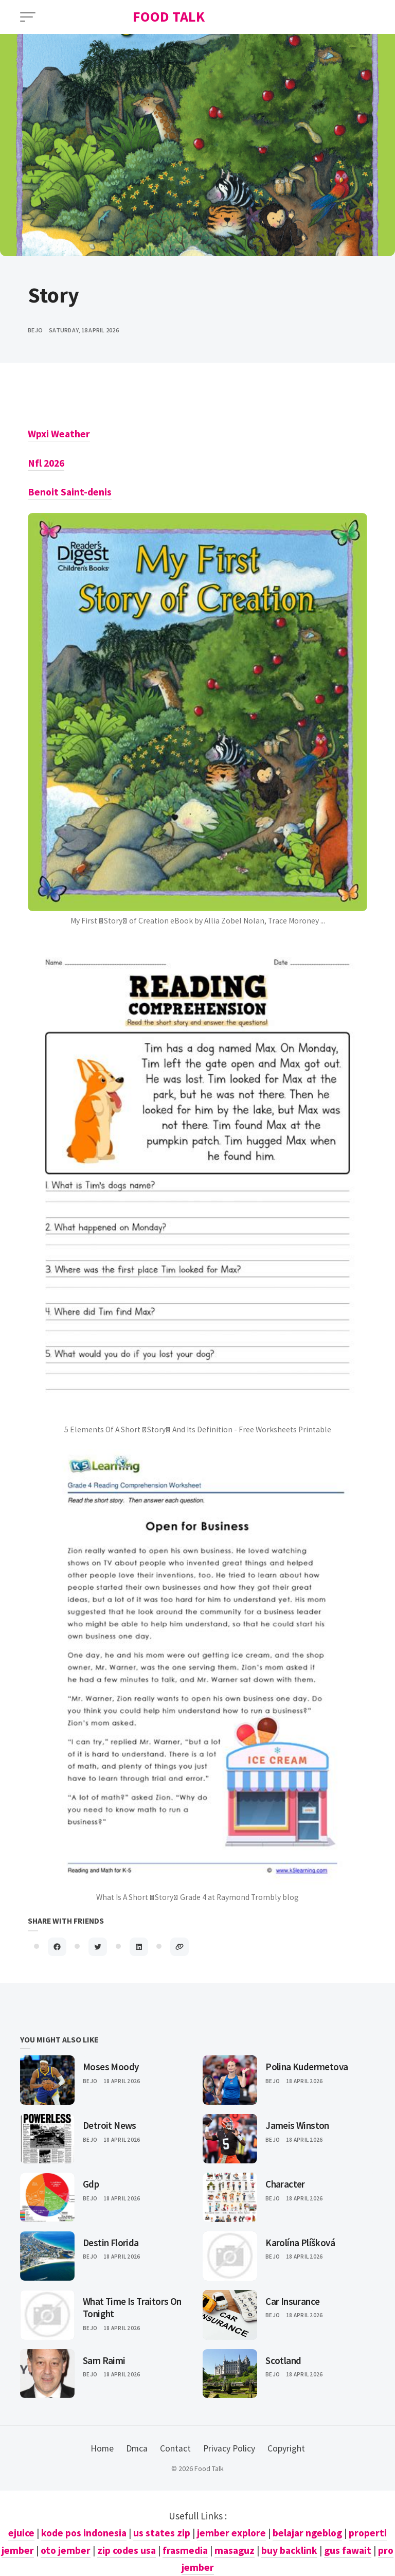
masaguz (234, 2550)
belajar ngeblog (307, 2533)
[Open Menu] (27, 17)
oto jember (66, 2550)
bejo (35, 330)
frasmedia (185, 2550)
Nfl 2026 (46, 463)
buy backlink (289, 2550)
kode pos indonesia (84, 2533)
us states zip (161, 2533)
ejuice (21, 2533)
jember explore (231, 2533)
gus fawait (347, 2550)
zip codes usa (126, 2550)
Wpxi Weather (59, 434)
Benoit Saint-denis (70, 492)
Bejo (90, 2081)
